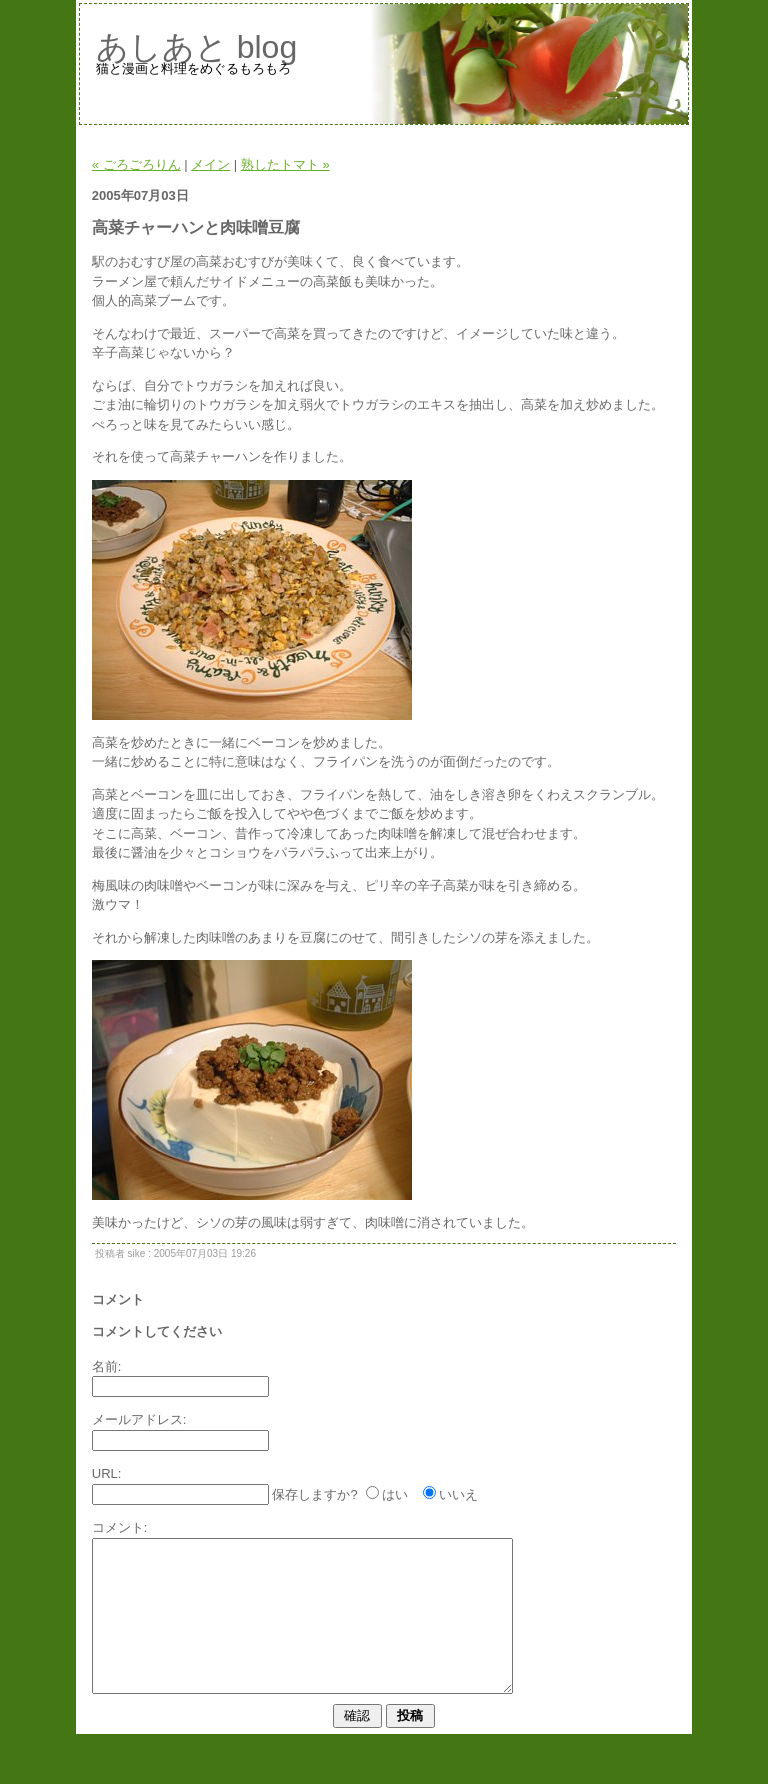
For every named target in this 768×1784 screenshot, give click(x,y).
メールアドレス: (139, 1419)
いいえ (458, 1494)
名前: (107, 1366)
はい (395, 1494)
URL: (107, 1473)
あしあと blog (196, 47)
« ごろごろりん (136, 164)
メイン (210, 164)
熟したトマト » (285, 164)
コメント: (120, 1527)
